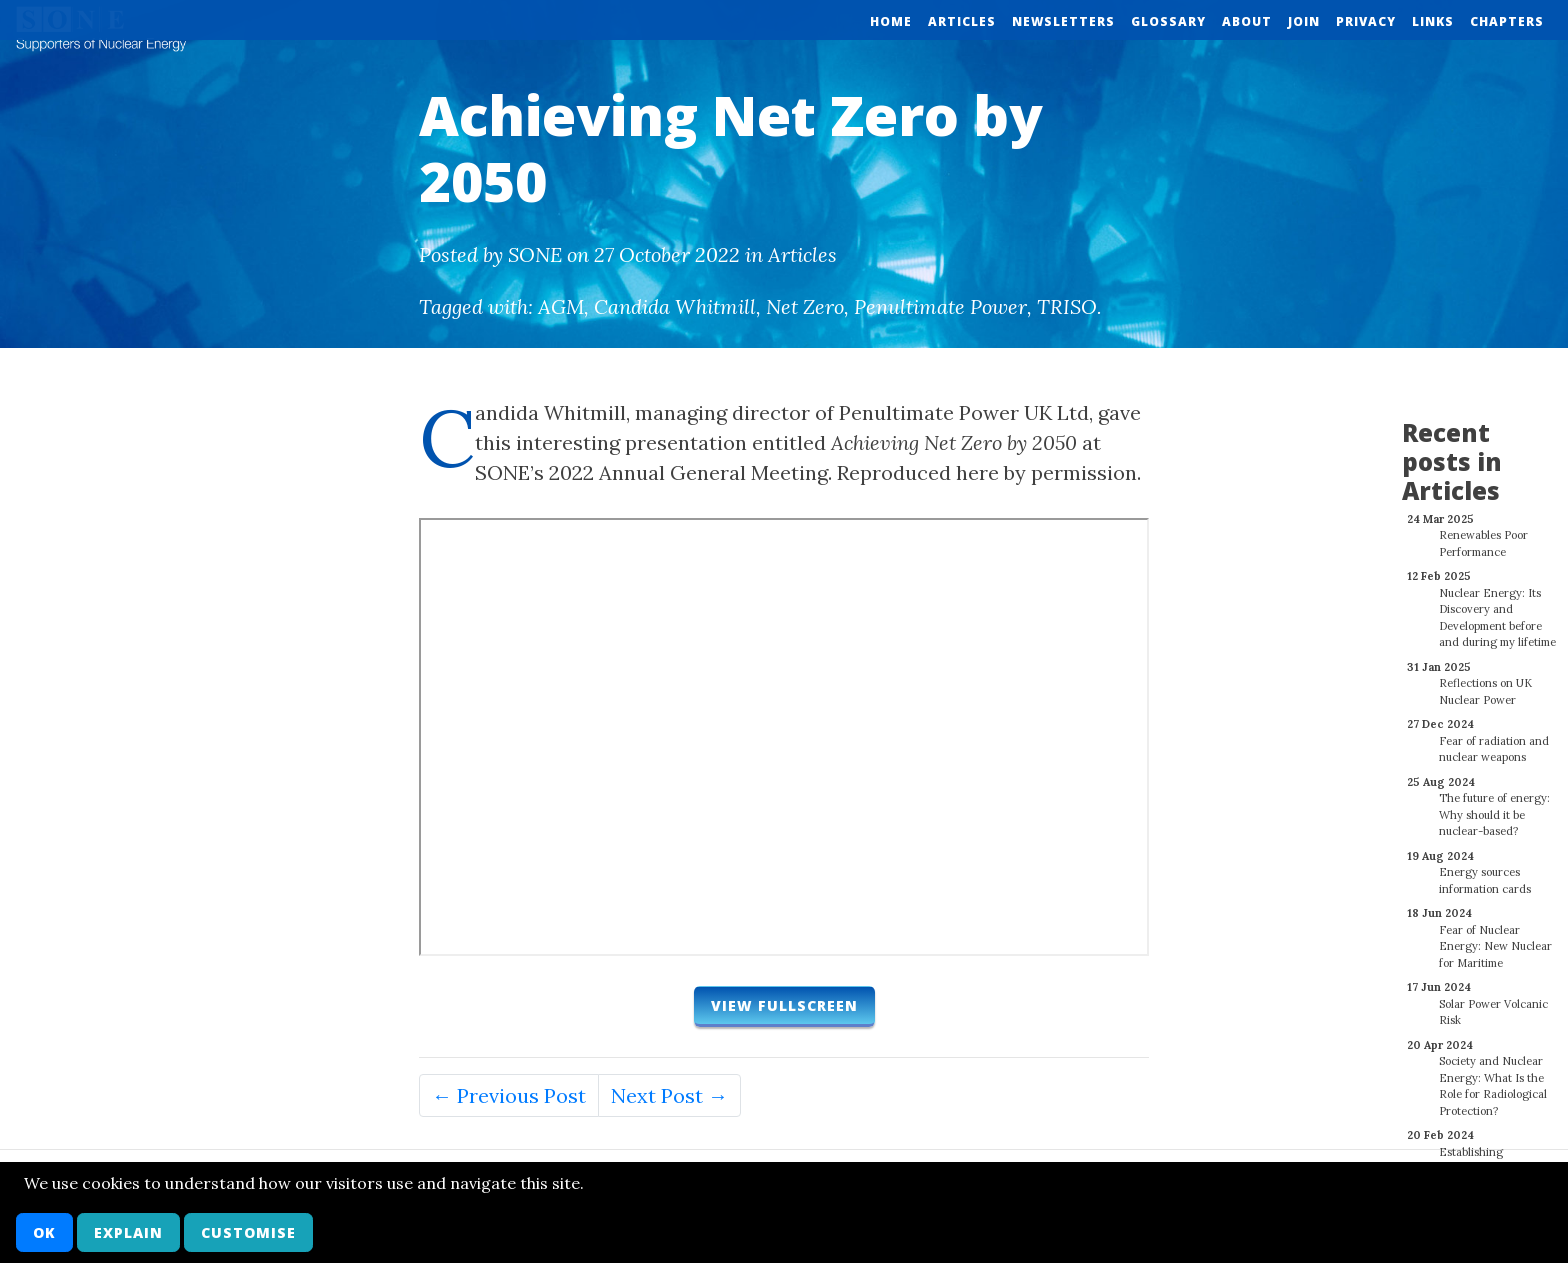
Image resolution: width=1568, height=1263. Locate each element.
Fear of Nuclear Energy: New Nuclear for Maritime (1495, 935)
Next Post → (669, 1095)
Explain (128, 1232)
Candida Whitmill (675, 306)
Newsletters (1063, 21)
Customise (248, 1232)
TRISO (1067, 306)
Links (1433, 21)
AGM (561, 306)
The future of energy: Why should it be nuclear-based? (1494, 803)
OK (44, 1232)
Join (1304, 21)
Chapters (1507, 21)
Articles (962, 21)
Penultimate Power (940, 306)
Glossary (1168, 21)
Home (891, 21)
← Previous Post (509, 1095)
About (1247, 21)
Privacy (1366, 21)
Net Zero (805, 306)
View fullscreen (784, 1005)
